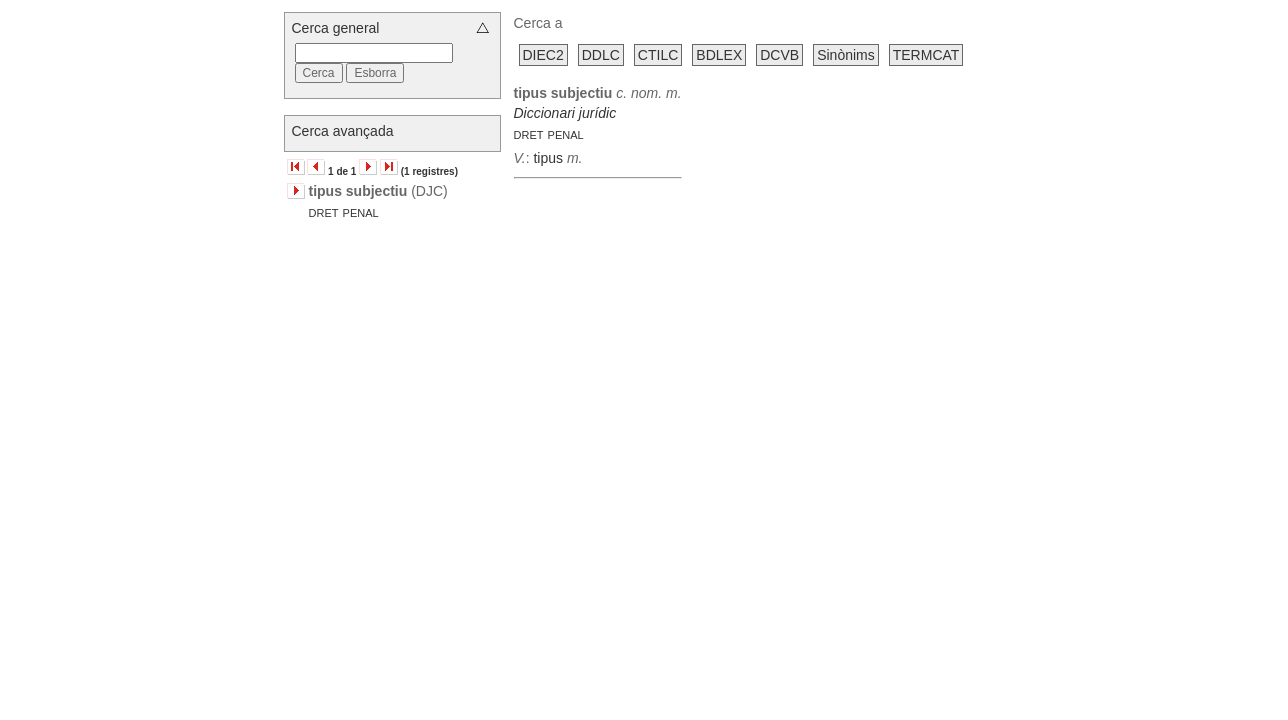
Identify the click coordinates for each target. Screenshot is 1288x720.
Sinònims (846, 55)
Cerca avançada (343, 131)
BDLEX (719, 55)
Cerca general (336, 28)
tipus (548, 158)
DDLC (601, 55)
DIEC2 (543, 55)
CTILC (658, 55)
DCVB (779, 55)
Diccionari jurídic (565, 113)
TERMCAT (926, 55)
